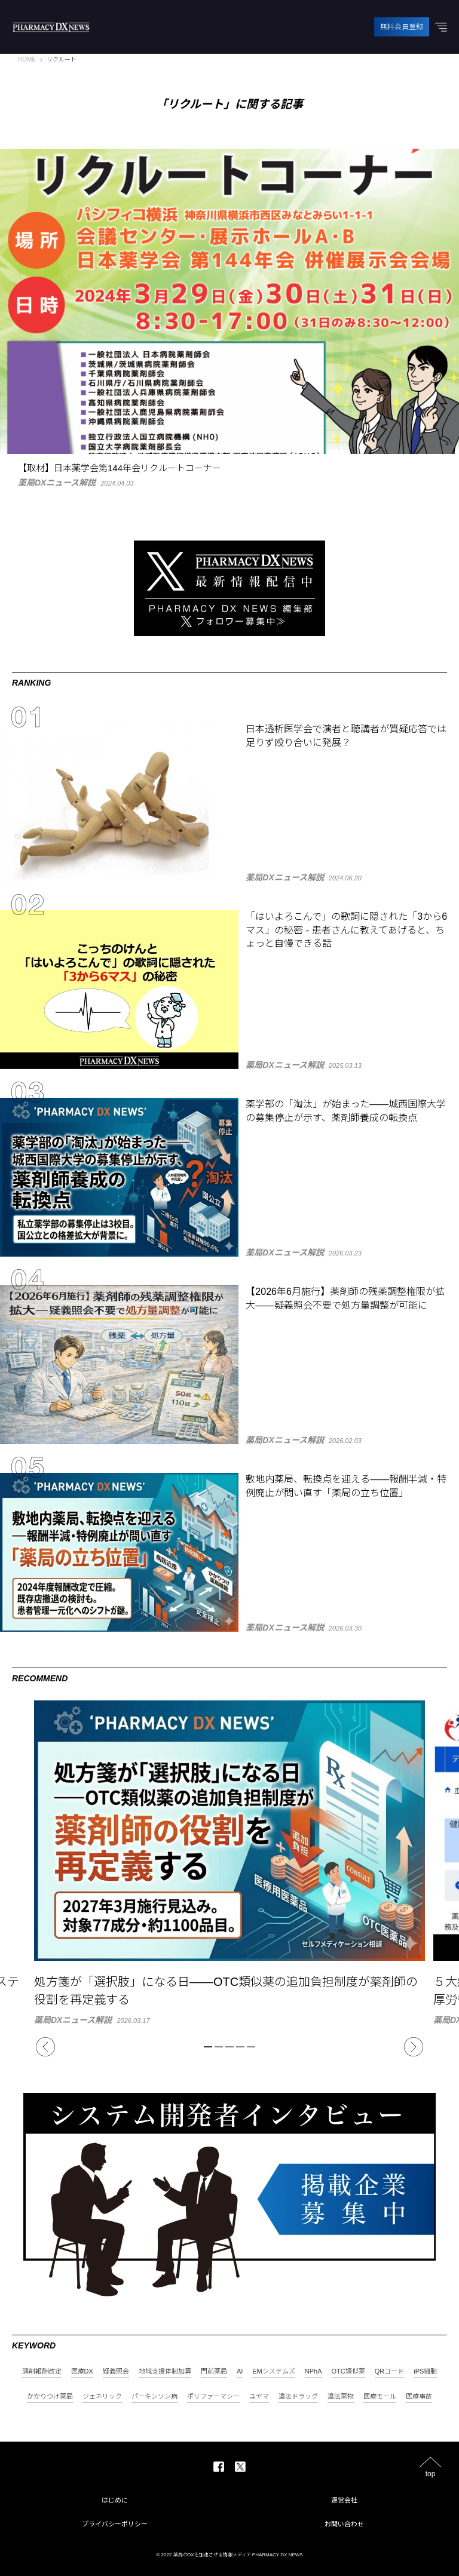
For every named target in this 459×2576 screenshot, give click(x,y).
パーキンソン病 (154, 2396)
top (431, 2473)
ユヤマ (259, 2396)
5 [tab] (251, 2046)
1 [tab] (208, 2046)
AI (240, 2371)
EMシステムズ (273, 2371)
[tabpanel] (229, 1862)
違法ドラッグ (298, 2396)
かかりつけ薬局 (50, 2396)
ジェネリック (102, 2396)
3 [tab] (229, 2046)
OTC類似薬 (348, 2371)
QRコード (390, 2371)
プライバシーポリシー (115, 2524)
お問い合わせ (344, 2524)
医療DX (82, 2371)
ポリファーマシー (213, 2396)
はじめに (115, 2500)
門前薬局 (214, 2371)
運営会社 (344, 2500)
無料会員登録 (401, 27)
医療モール (379, 2396)
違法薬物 (341, 2396)
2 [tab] (219, 2046)
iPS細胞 (425, 2371)
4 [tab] (240, 2046)
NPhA (313, 2371)
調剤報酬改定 (42, 2371)
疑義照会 (116, 2371)
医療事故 (419, 2396)
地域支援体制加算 (165, 2371)
